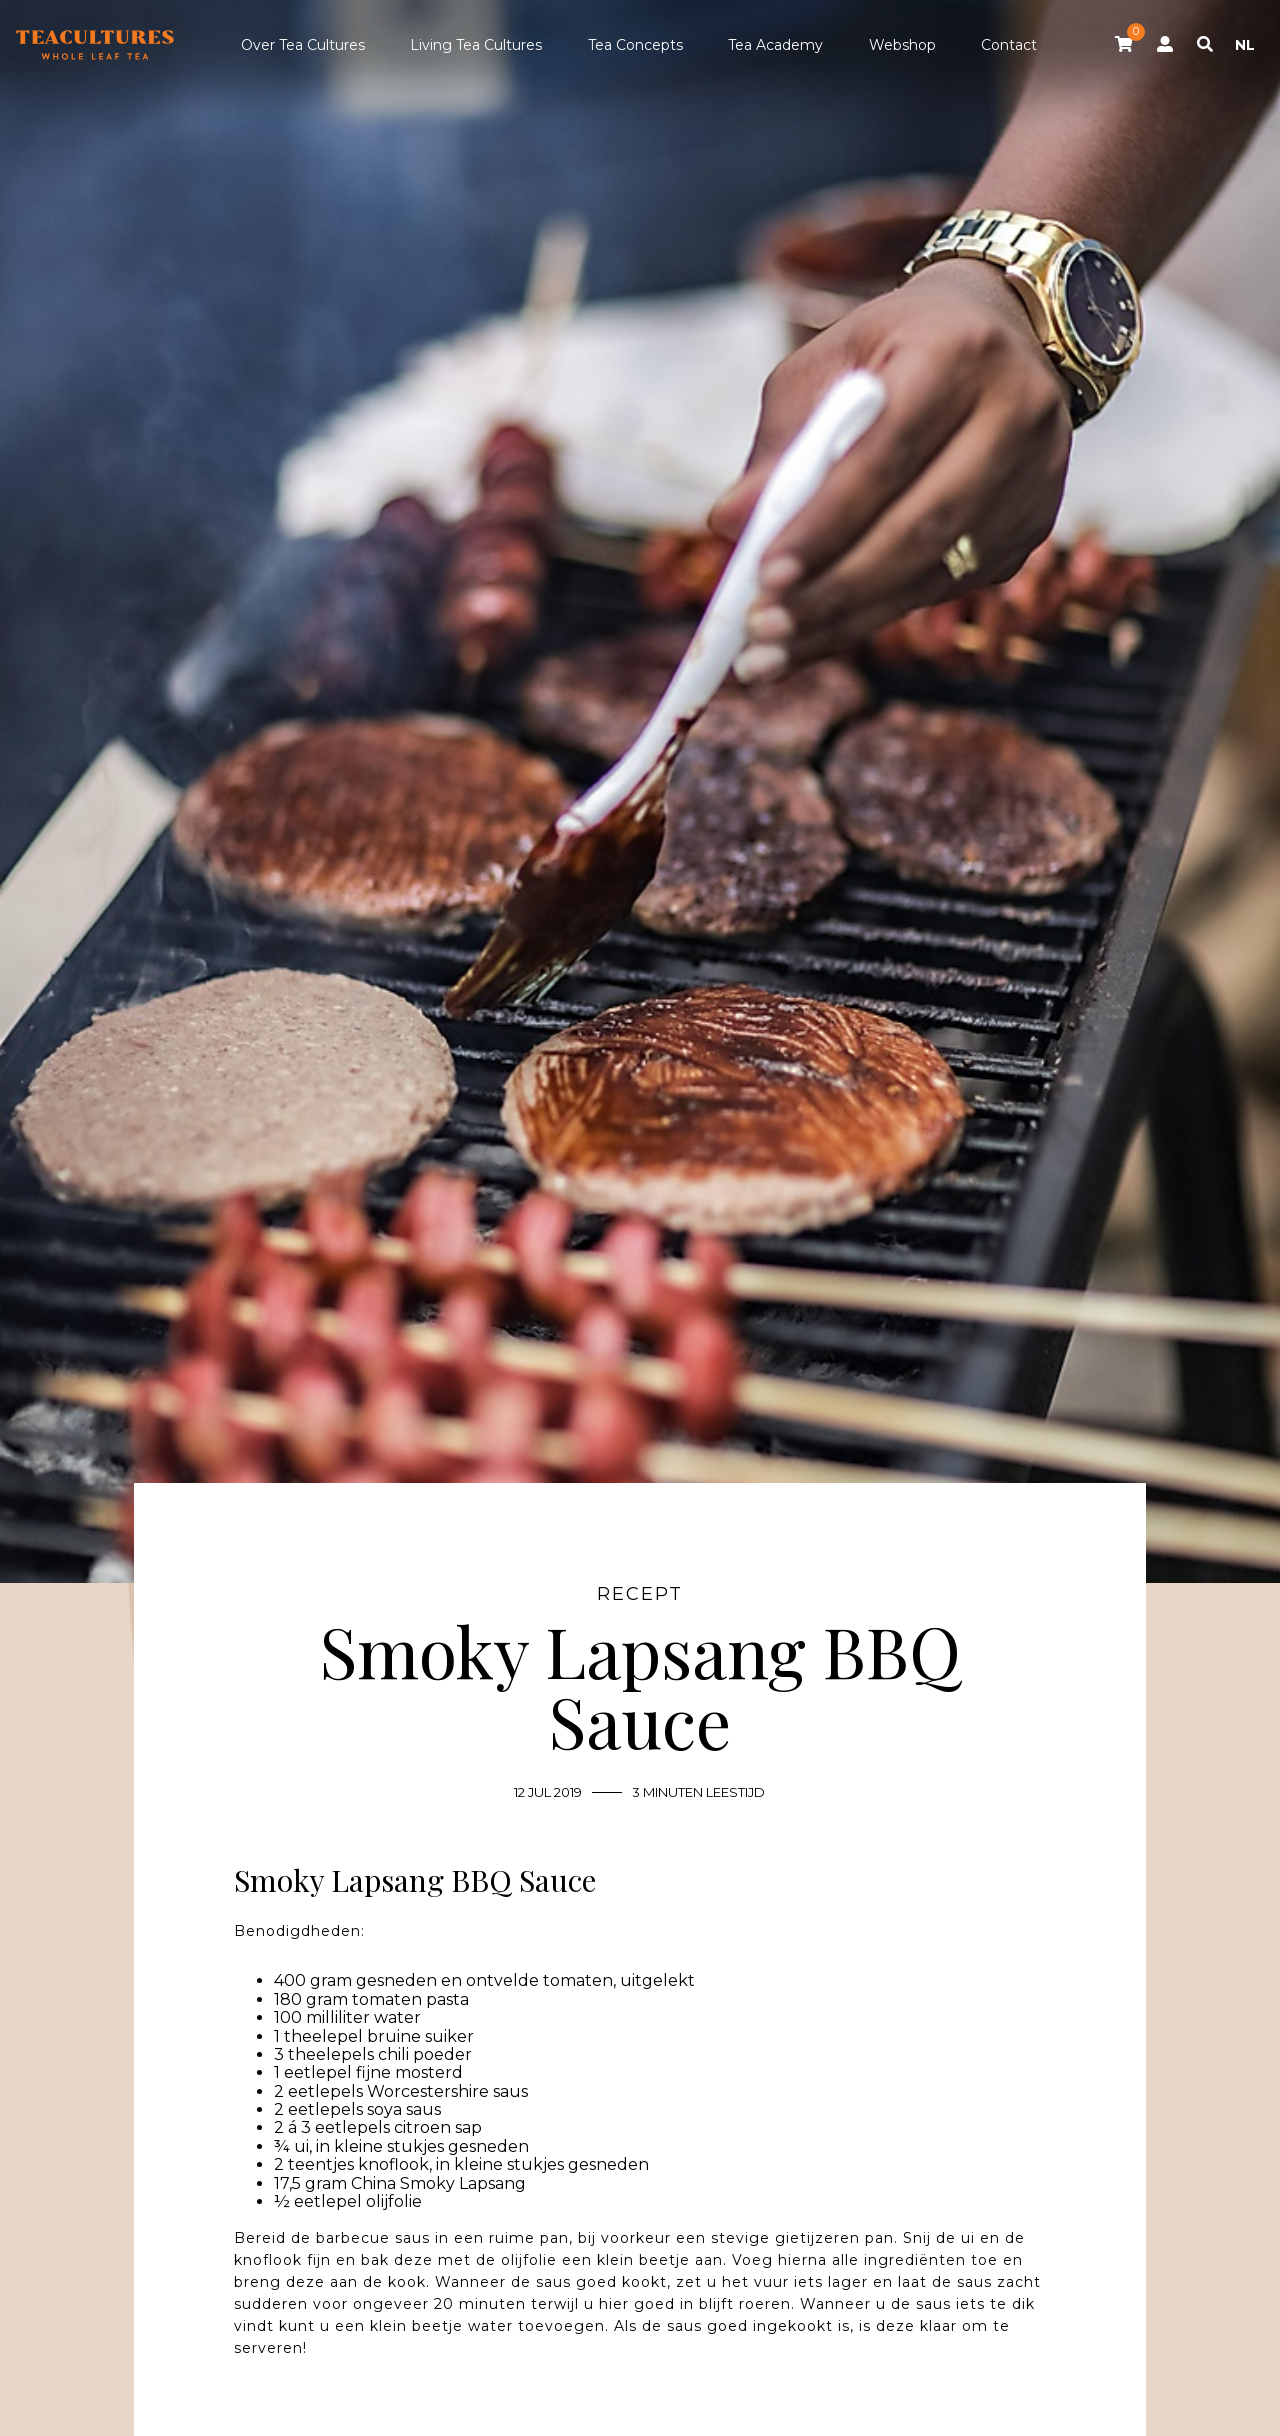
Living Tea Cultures (476, 45)
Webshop (902, 45)
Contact (1009, 45)
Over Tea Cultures (303, 45)
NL (1245, 45)
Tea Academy (775, 45)
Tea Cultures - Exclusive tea (95, 45)
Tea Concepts (635, 45)
